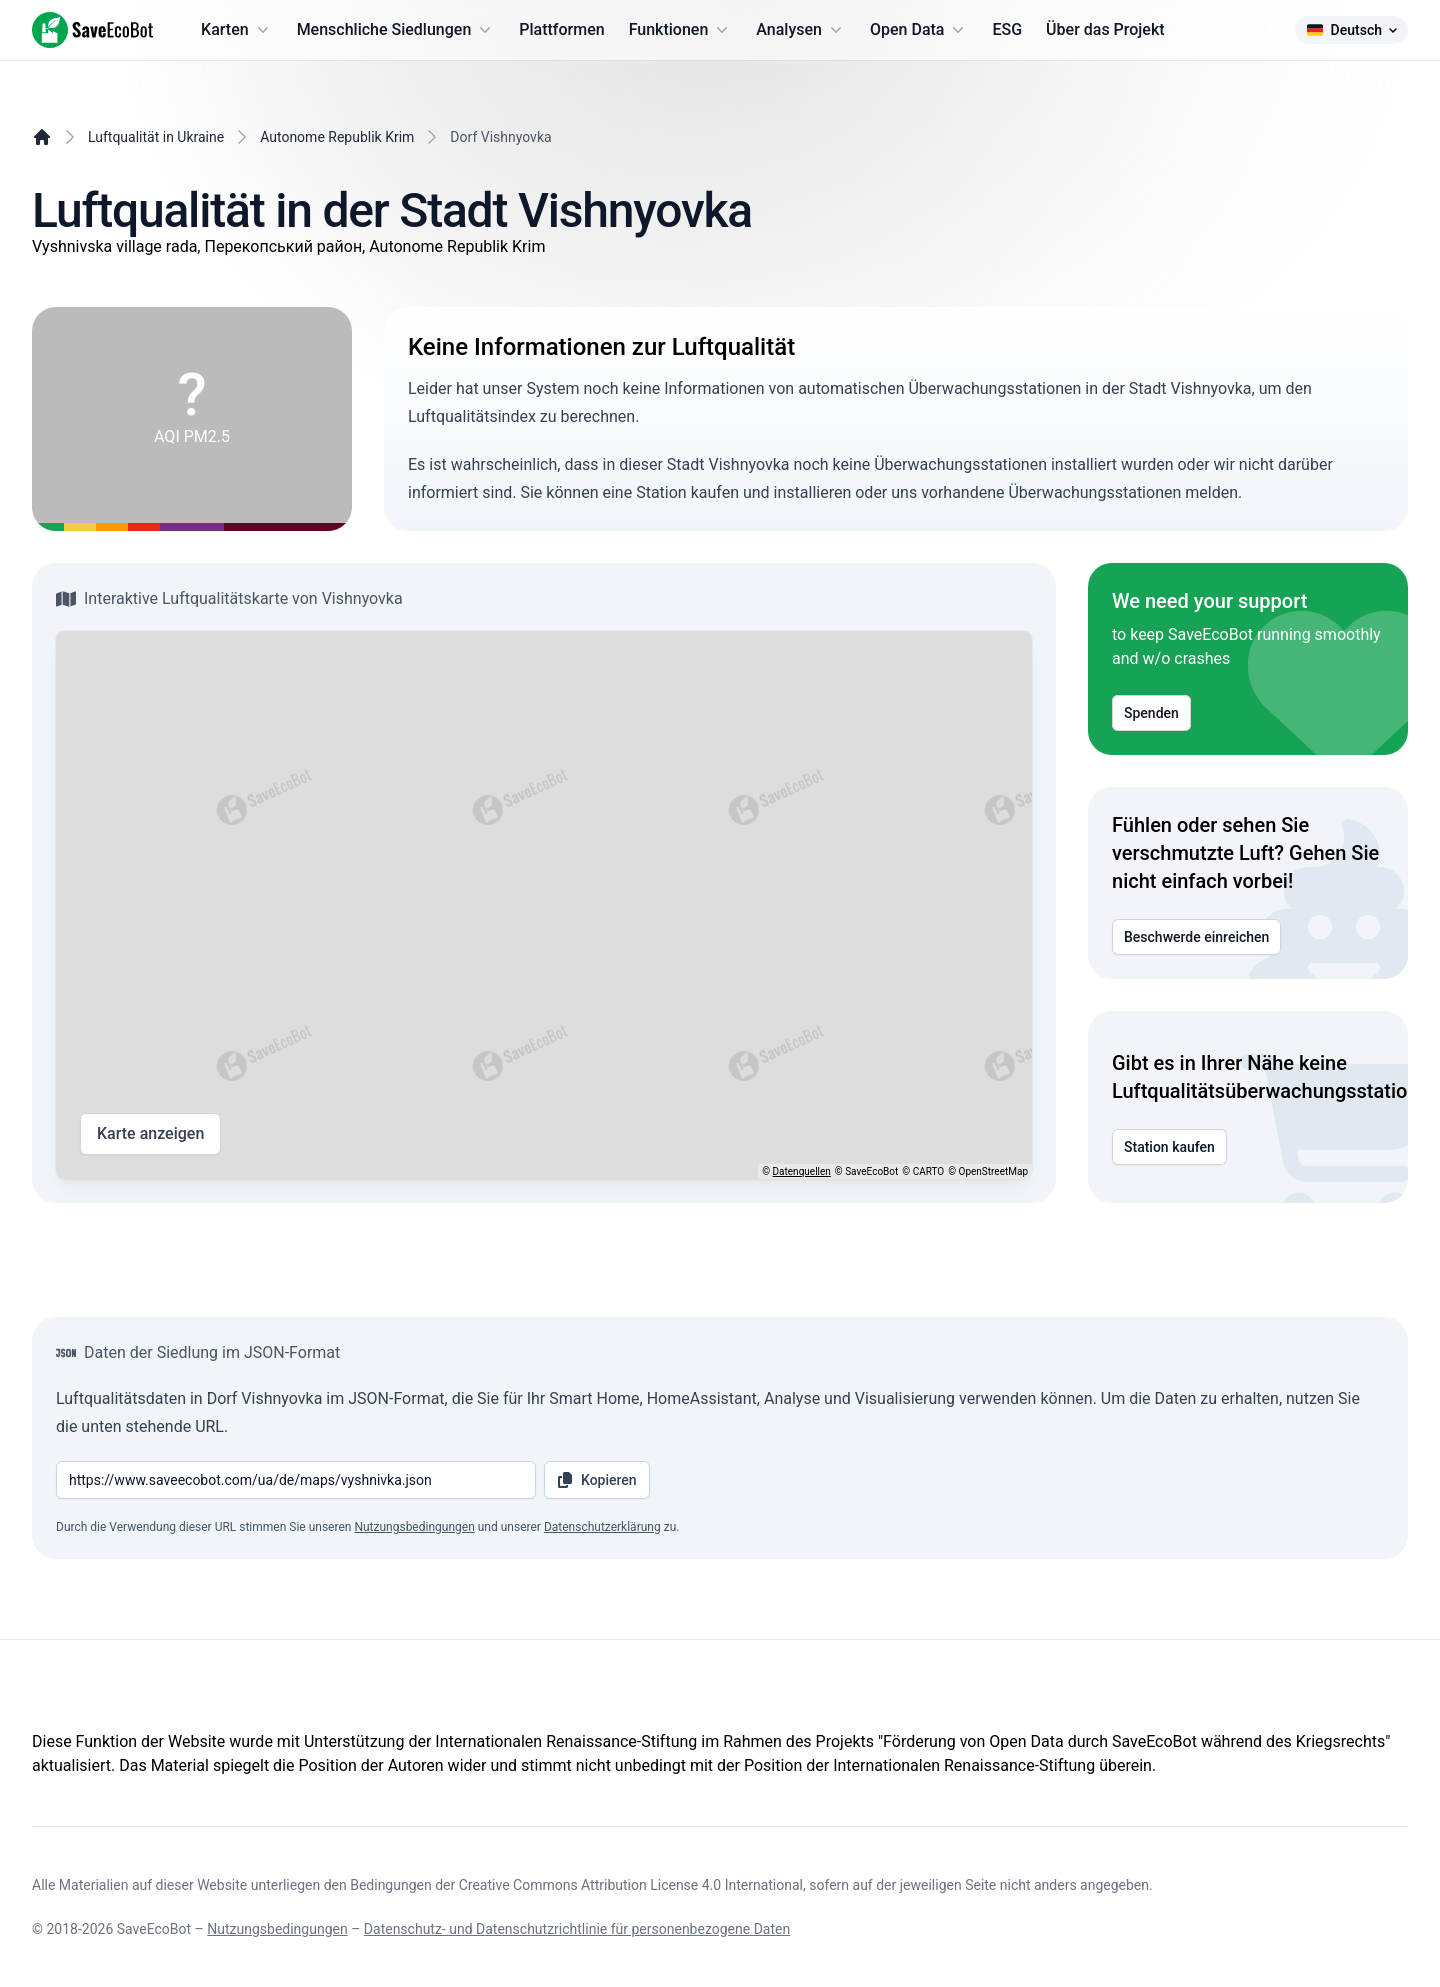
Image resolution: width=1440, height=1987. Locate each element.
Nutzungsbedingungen (414, 1527)
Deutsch (1351, 30)
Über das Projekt (1105, 29)
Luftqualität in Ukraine (156, 137)
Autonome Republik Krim (337, 137)
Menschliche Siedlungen (396, 30)
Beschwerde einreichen (1196, 937)
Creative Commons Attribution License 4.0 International (631, 1885)
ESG (1007, 29)
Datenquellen (802, 1171)
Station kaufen (1169, 1147)
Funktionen (681, 30)
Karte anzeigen (150, 1134)
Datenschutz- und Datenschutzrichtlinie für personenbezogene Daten (577, 1929)
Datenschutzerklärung (602, 1527)
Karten (237, 30)
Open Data (919, 30)
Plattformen (561, 29)
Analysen (801, 30)
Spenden (1151, 713)
